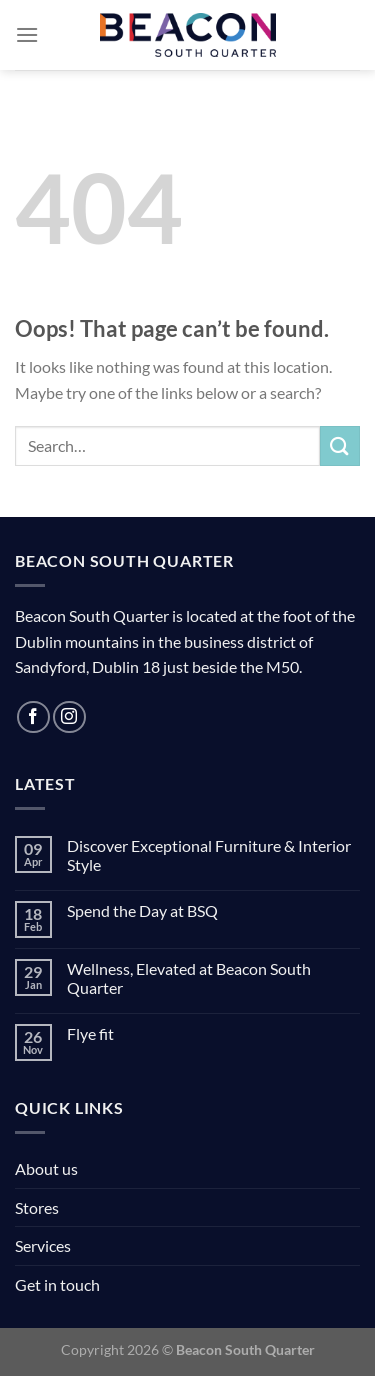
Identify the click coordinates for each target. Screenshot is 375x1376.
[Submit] (340, 445)
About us (46, 1168)
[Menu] (27, 34)
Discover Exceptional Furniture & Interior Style (209, 855)
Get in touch (57, 1284)
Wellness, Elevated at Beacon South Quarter (189, 978)
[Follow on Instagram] (69, 717)
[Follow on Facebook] (33, 717)
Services (43, 1245)
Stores (37, 1207)
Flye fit (90, 1033)
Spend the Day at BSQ (142, 910)
